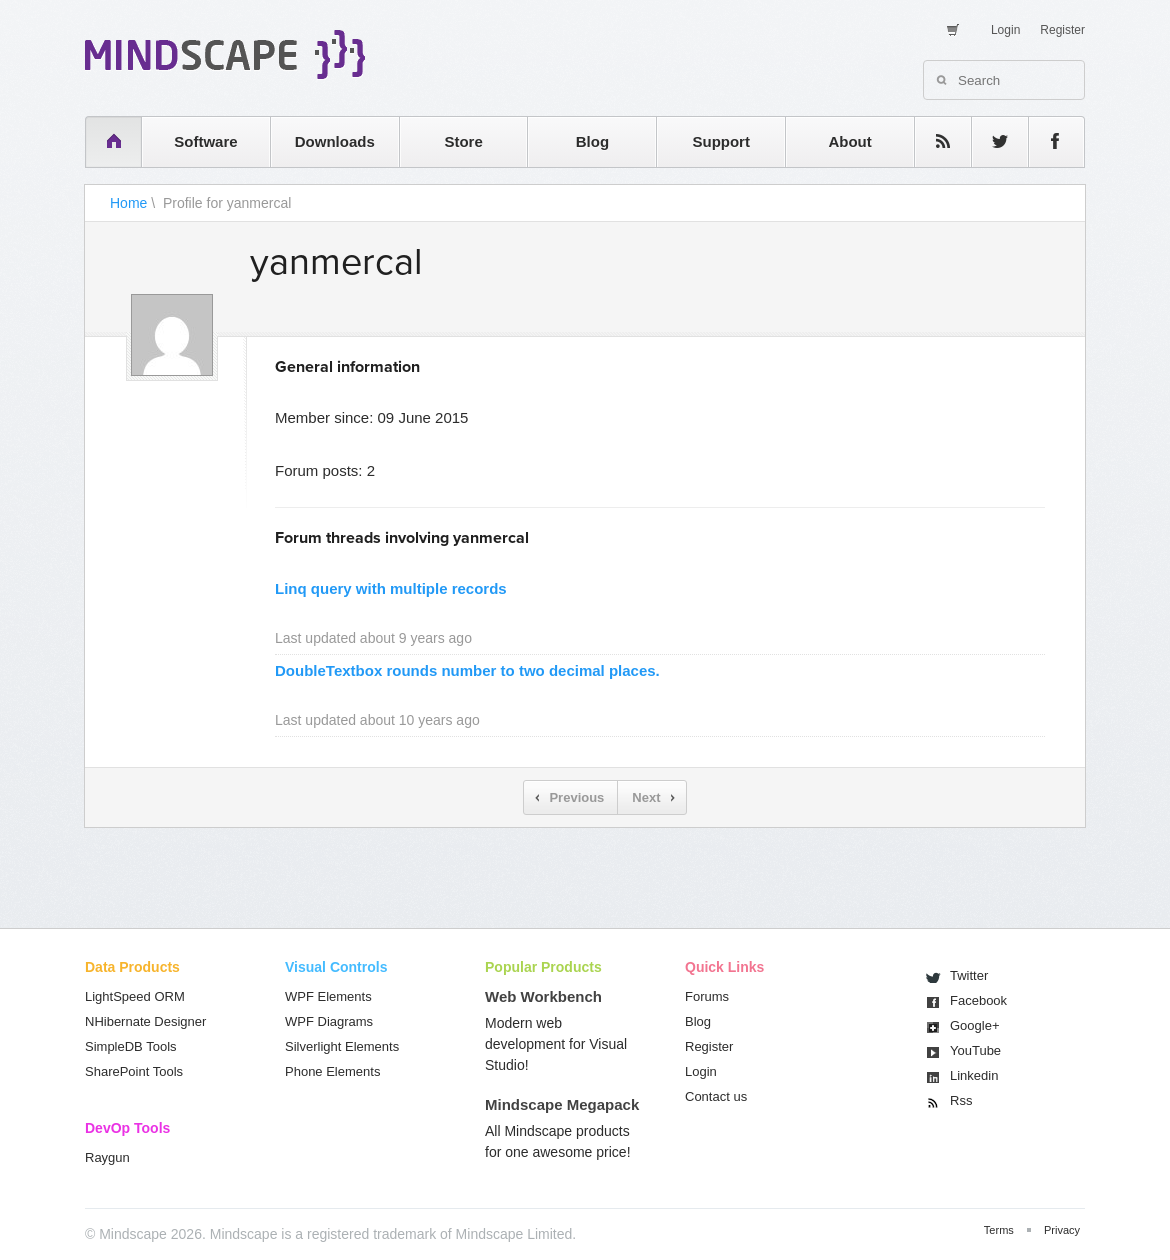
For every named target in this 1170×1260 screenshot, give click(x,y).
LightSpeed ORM (135, 996)
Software (205, 141)
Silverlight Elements (342, 1046)
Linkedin (974, 1075)
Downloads (335, 141)
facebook (1046, 141)
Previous (576, 797)
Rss (961, 1100)
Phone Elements (332, 1071)
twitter (990, 141)
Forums (707, 996)
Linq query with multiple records (391, 588)
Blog (592, 141)
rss (933, 141)
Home (128, 203)
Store (463, 141)
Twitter (969, 975)
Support (721, 141)
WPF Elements (328, 996)
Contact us (716, 1096)
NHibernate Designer (145, 1021)
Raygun (107, 1157)
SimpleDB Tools (131, 1046)
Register (1062, 30)
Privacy (1062, 1230)
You (975, 1050)
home (103, 141)
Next (646, 797)
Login (1005, 30)
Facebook (978, 1000)
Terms (999, 1230)
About (849, 141)
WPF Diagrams (329, 1021)
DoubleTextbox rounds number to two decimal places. (467, 670)
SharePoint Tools (134, 1071)
